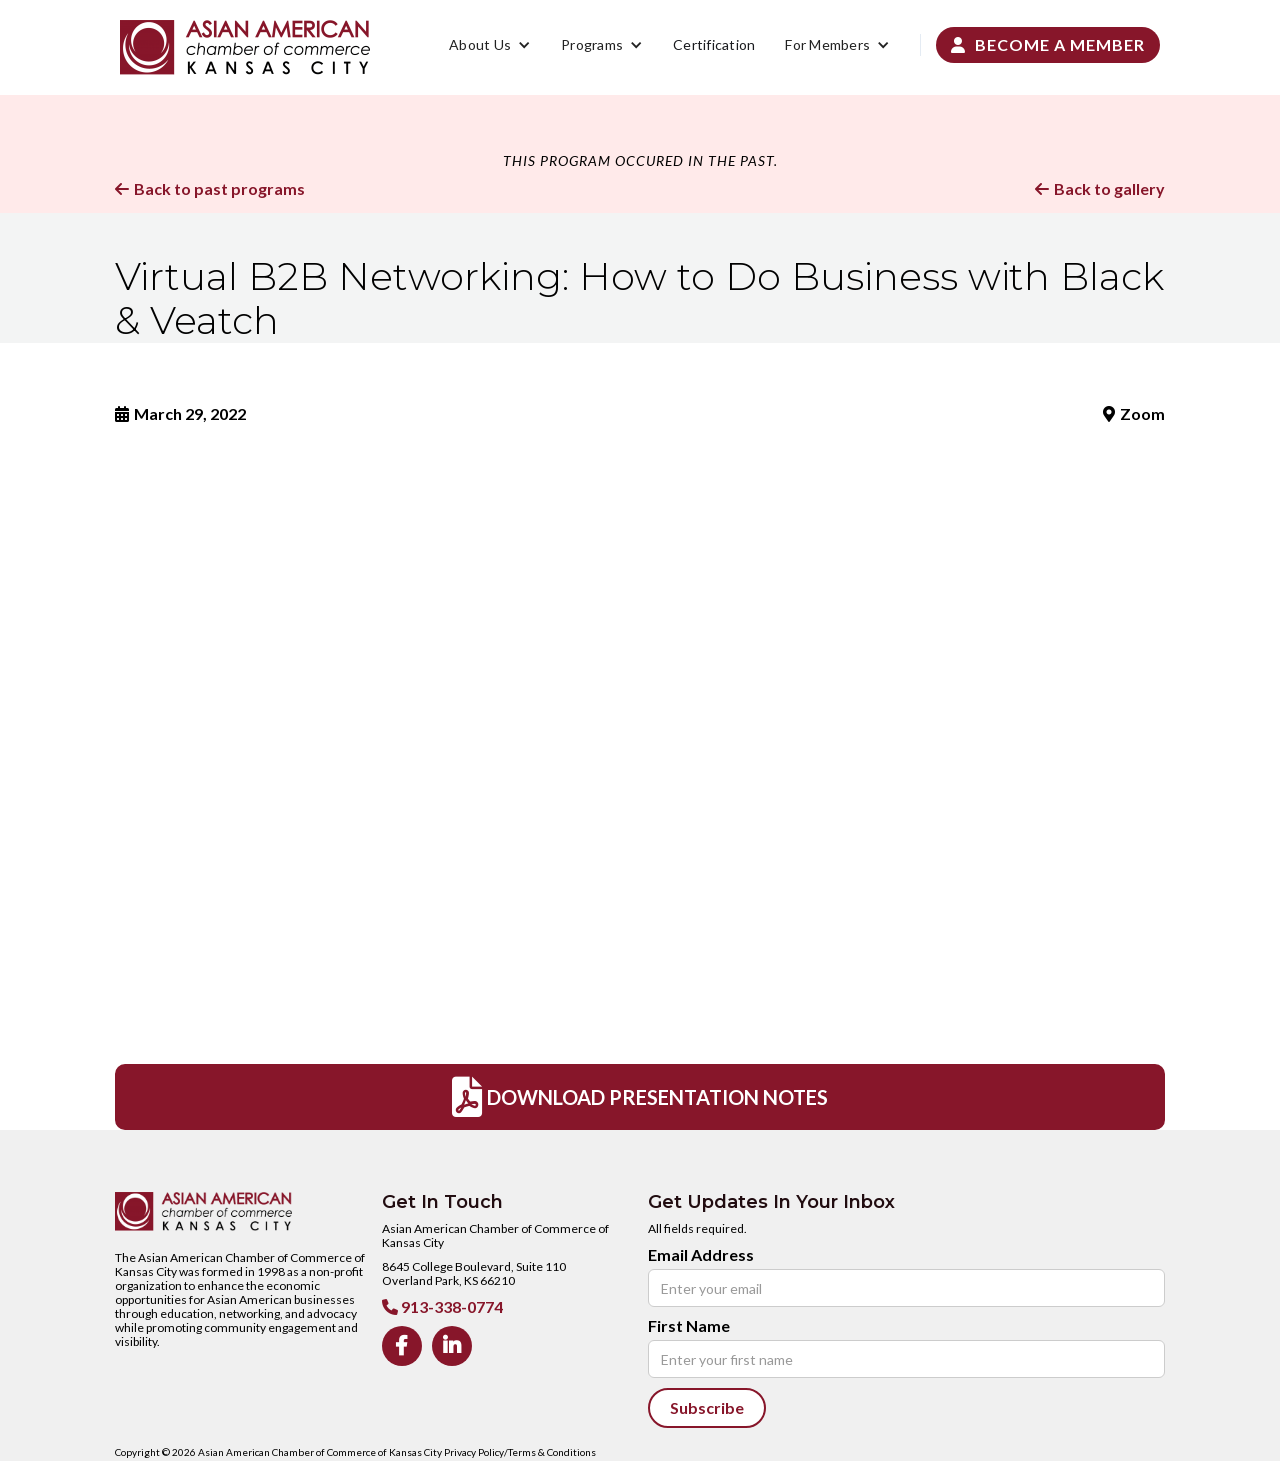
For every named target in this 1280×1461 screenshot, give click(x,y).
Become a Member (1048, 44)
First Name (689, 1326)
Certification (714, 44)
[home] (245, 47)
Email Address (701, 1255)
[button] (490, 45)
